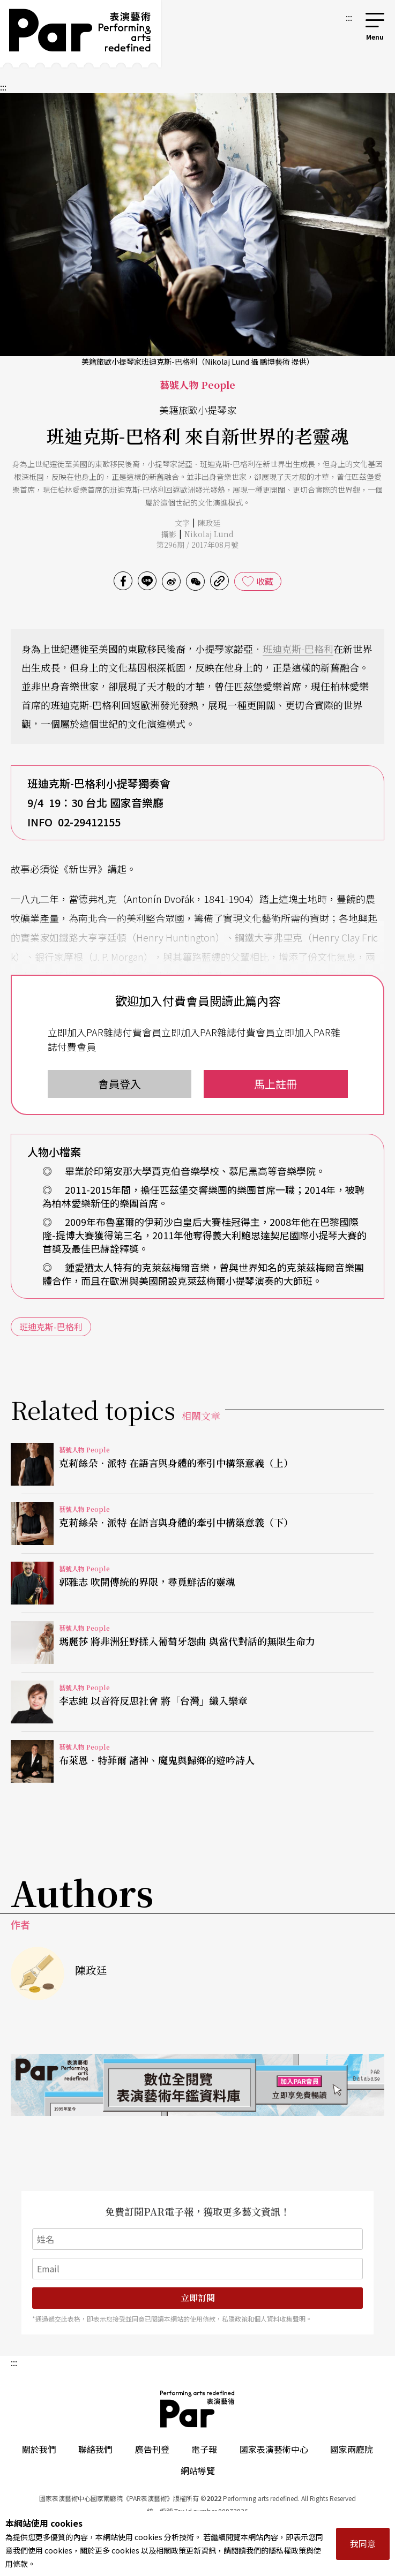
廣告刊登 (152, 2449)
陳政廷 (209, 522)
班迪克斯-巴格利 (298, 649)
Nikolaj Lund (209, 534)
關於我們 (39, 2449)
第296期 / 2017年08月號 (197, 544)
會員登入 (119, 1083)
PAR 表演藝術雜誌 (197, 2409)
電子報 (204, 2449)
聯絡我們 (95, 2449)
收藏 (264, 581)
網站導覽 (198, 2470)
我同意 (363, 2543)
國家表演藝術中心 (274, 2449)
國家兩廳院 (351, 2449)
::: (349, 17)
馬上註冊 (275, 1083)
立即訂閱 (198, 2298)
